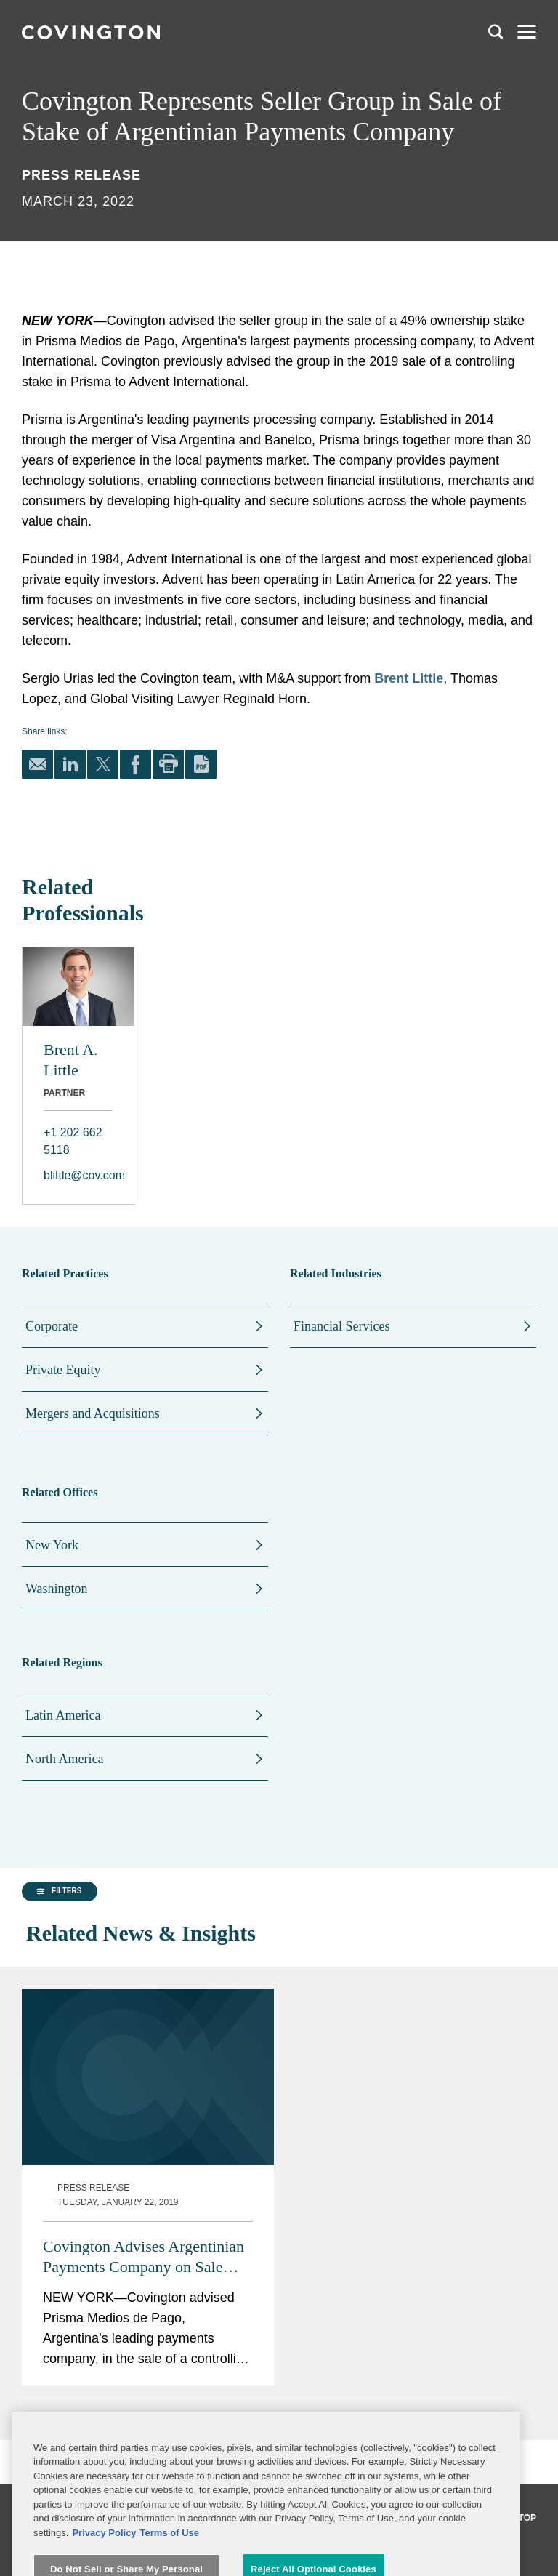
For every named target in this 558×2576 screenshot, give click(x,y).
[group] (94, 2020)
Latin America (62, 1715)
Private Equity (62, 1370)
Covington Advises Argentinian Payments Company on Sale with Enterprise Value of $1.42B (349, 2046)
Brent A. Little (71, 1059)
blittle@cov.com (78, 1175)
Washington (56, 1588)
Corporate (51, 1326)
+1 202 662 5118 (73, 1141)
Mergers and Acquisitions (92, 1413)
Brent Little (408, 678)
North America (64, 1759)
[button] (57, 2020)
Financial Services (341, 1326)
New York (51, 1545)
